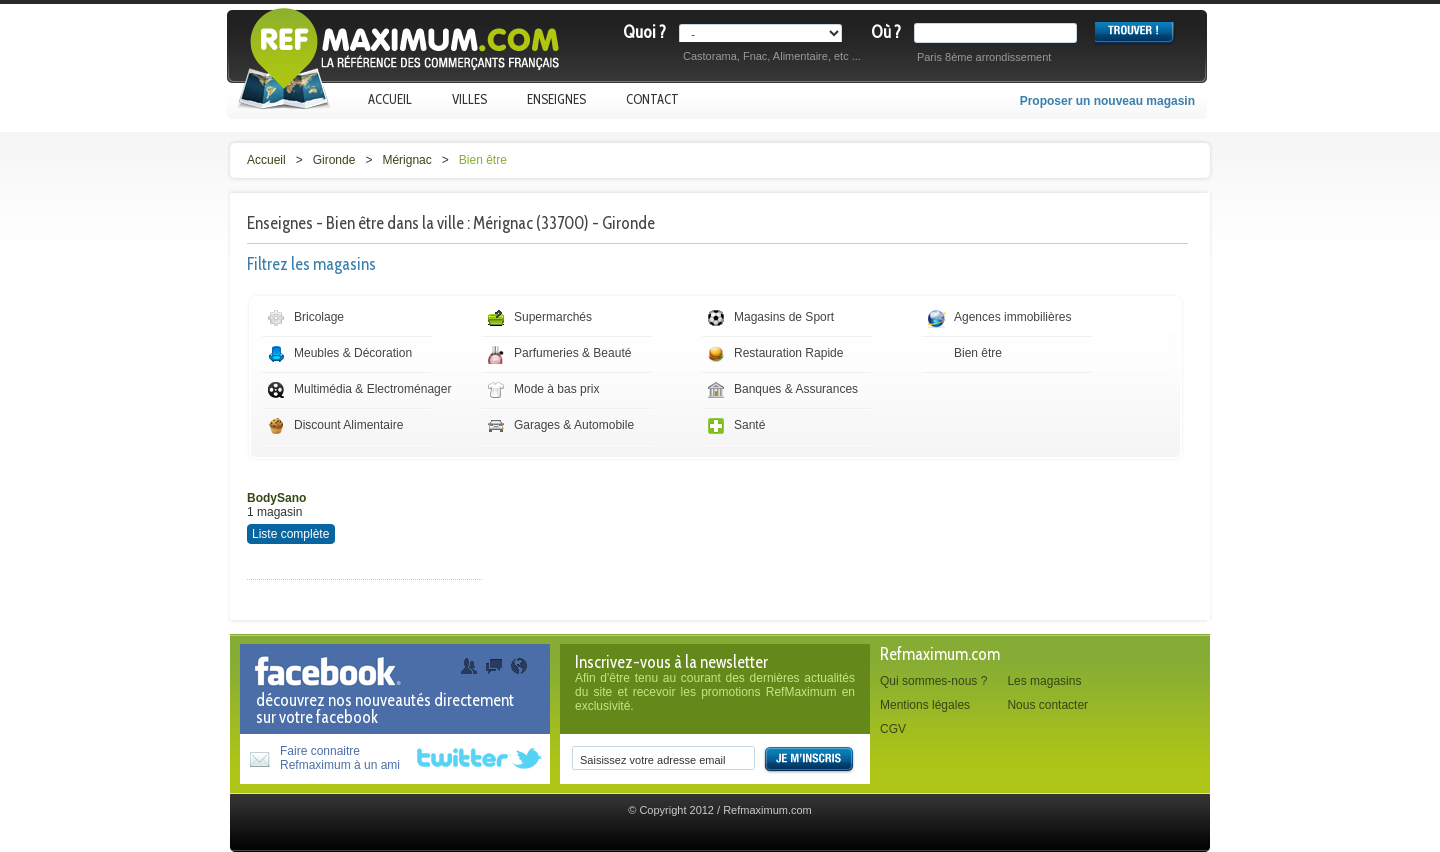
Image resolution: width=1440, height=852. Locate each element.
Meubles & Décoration (353, 353)
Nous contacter (1047, 705)
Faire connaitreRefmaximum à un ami (340, 758)
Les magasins (1044, 681)
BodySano (276, 498)
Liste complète (290, 534)
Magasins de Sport (784, 317)
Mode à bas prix (556, 389)
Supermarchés (553, 317)
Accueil (390, 99)
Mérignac (406, 160)
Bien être (483, 160)
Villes (469, 99)
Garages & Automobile (574, 425)
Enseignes (556, 99)
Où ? (886, 32)
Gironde (334, 160)
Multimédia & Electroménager (372, 389)
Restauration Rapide (788, 353)
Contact (652, 99)
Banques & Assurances (796, 389)
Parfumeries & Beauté (572, 353)
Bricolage (319, 317)
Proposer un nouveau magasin (1107, 101)
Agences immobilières (1012, 317)
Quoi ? (644, 32)
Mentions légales (925, 705)
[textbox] (999, 33)
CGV (893, 729)
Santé (749, 425)
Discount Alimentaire (348, 425)
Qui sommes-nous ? (933, 681)
